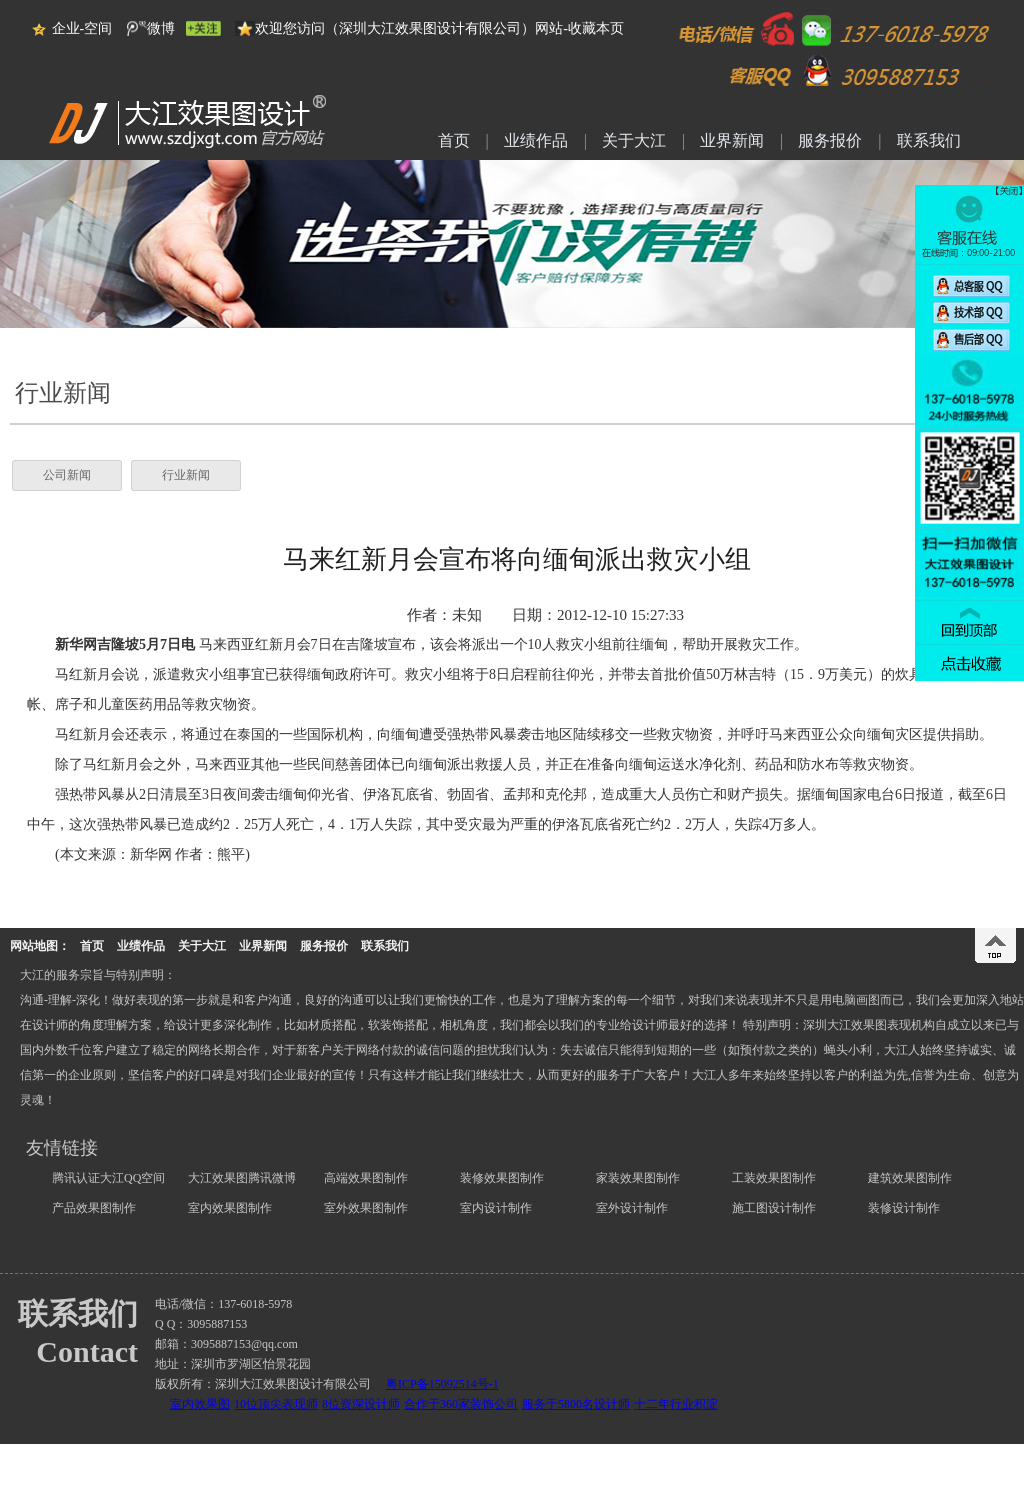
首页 (454, 140)
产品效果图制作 (94, 1208)
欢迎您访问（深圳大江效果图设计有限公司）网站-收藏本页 (439, 28)
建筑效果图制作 (910, 1178)
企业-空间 (82, 28)
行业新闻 (186, 475)
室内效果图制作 (230, 1208)
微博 (161, 28)
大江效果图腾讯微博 (242, 1178)
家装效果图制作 (638, 1178)
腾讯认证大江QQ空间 (108, 1178)
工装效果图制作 (774, 1178)
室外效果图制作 (366, 1208)
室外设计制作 (632, 1208)
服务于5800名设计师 (576, 1404)
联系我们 (929, 140)
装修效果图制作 (502, 1178)
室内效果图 (200, 1404)
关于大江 (634, 140)
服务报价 (830, 140)
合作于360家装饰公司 (461, 1404)
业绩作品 (536, 140)
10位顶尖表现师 (276, 1404)
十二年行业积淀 (676, 1404)
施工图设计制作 (774, 1208)
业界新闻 (732, 140)
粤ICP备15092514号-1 (442, 1384)
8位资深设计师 (361, 1404)
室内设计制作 (496, 1208)
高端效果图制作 (366, 1178)
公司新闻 (67, 475)
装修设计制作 (904, 1208)
